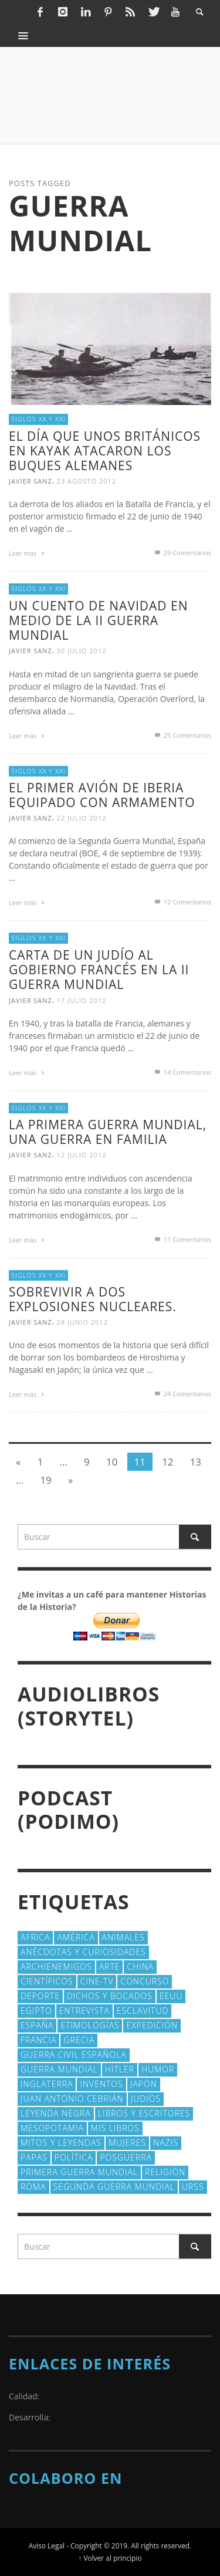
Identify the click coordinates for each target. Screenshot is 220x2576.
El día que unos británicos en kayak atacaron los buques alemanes (105, 451)
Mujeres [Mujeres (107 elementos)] (127, 2142)
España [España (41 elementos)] (37, 2025)
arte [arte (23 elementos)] (109, 1966)
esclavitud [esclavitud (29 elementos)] (143, 2010)
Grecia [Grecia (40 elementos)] (78, 2039)
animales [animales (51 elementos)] (123, 1937)
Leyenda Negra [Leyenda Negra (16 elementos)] (56, 2113)
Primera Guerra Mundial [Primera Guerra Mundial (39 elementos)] (79, 2171)
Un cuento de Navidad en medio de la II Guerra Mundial (98, 620)
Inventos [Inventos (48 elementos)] (101, 2083)
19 (45, 1480)
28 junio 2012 (82, 1322)
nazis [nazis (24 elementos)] (165, 2142)
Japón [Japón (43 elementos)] (143, 2083)
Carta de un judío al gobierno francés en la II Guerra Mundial (99, 969)
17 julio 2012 (82, 1000)
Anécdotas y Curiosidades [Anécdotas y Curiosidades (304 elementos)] (83, 1951)
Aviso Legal (47, 2545)
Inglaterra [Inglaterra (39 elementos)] (47, 2083)
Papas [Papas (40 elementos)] (34, 2157)
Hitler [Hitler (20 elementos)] (119, 2069)
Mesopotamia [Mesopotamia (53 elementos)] (52, 2127)
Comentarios (182, 552)
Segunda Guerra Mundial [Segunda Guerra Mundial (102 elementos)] (114, 2186)
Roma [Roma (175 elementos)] (33, 2186)
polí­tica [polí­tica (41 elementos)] (74, 2157)
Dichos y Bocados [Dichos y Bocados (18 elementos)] (110, 1995)
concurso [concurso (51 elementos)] (144, 1981)
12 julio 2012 (82, 1155)
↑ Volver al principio (109, 2558)
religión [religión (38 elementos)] (165, 2171)
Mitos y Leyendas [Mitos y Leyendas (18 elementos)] (61, 2142)
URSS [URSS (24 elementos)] (193, 2186)
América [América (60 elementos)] (75, 1937)
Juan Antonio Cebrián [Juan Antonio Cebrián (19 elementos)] (72, 2098)
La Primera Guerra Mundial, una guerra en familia (108, 1131)
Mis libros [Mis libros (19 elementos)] (115, 2127)
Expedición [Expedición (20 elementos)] (152, 2025)
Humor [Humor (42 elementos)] (157, 2069)
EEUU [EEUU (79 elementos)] (171, 1995)
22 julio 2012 (82, 817)
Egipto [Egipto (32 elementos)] (36, 2010)
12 (167, 1461)
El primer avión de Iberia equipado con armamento (102, 795)
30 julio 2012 (82, 651)
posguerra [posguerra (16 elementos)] (126, 2157)
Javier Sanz (30, 481)
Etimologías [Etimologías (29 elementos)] (89, 2025)
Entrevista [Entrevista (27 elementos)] (84, 2010)
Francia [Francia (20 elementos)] (38, 2039)
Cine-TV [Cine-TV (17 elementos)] (97, 1981)
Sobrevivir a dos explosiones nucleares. (93, 1299)
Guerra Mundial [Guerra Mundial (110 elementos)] (59, 2069)
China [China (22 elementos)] (140, 1966)
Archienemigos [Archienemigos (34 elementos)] (56, 1966)
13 (195, 1461)
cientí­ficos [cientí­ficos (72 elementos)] (47, 1981)
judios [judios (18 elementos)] (146, 2098)
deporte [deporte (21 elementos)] (40, 1995)
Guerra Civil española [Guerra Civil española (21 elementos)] (74, 2054)
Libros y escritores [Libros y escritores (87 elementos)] (144, 2113)
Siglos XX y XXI (38, 418)
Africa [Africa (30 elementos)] (35, 1937)
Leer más (28, 553)
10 (111, 1461)
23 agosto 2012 (87, 481)
